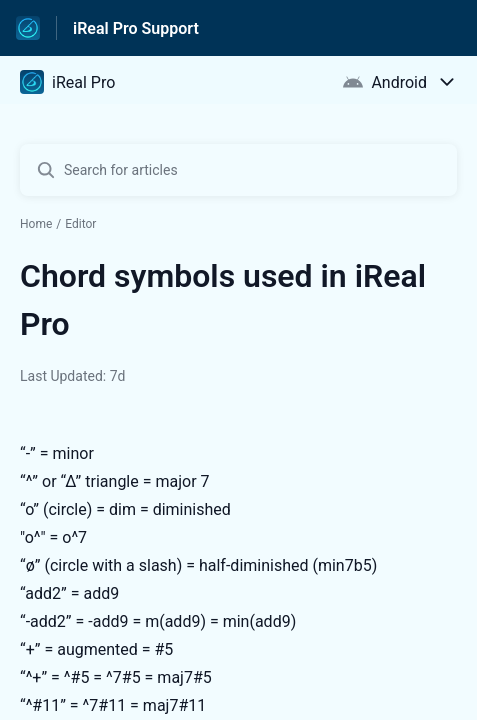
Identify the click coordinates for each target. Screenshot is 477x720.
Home (36, 224)
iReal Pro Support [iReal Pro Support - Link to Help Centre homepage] (136, 28)
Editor (80, 224)
